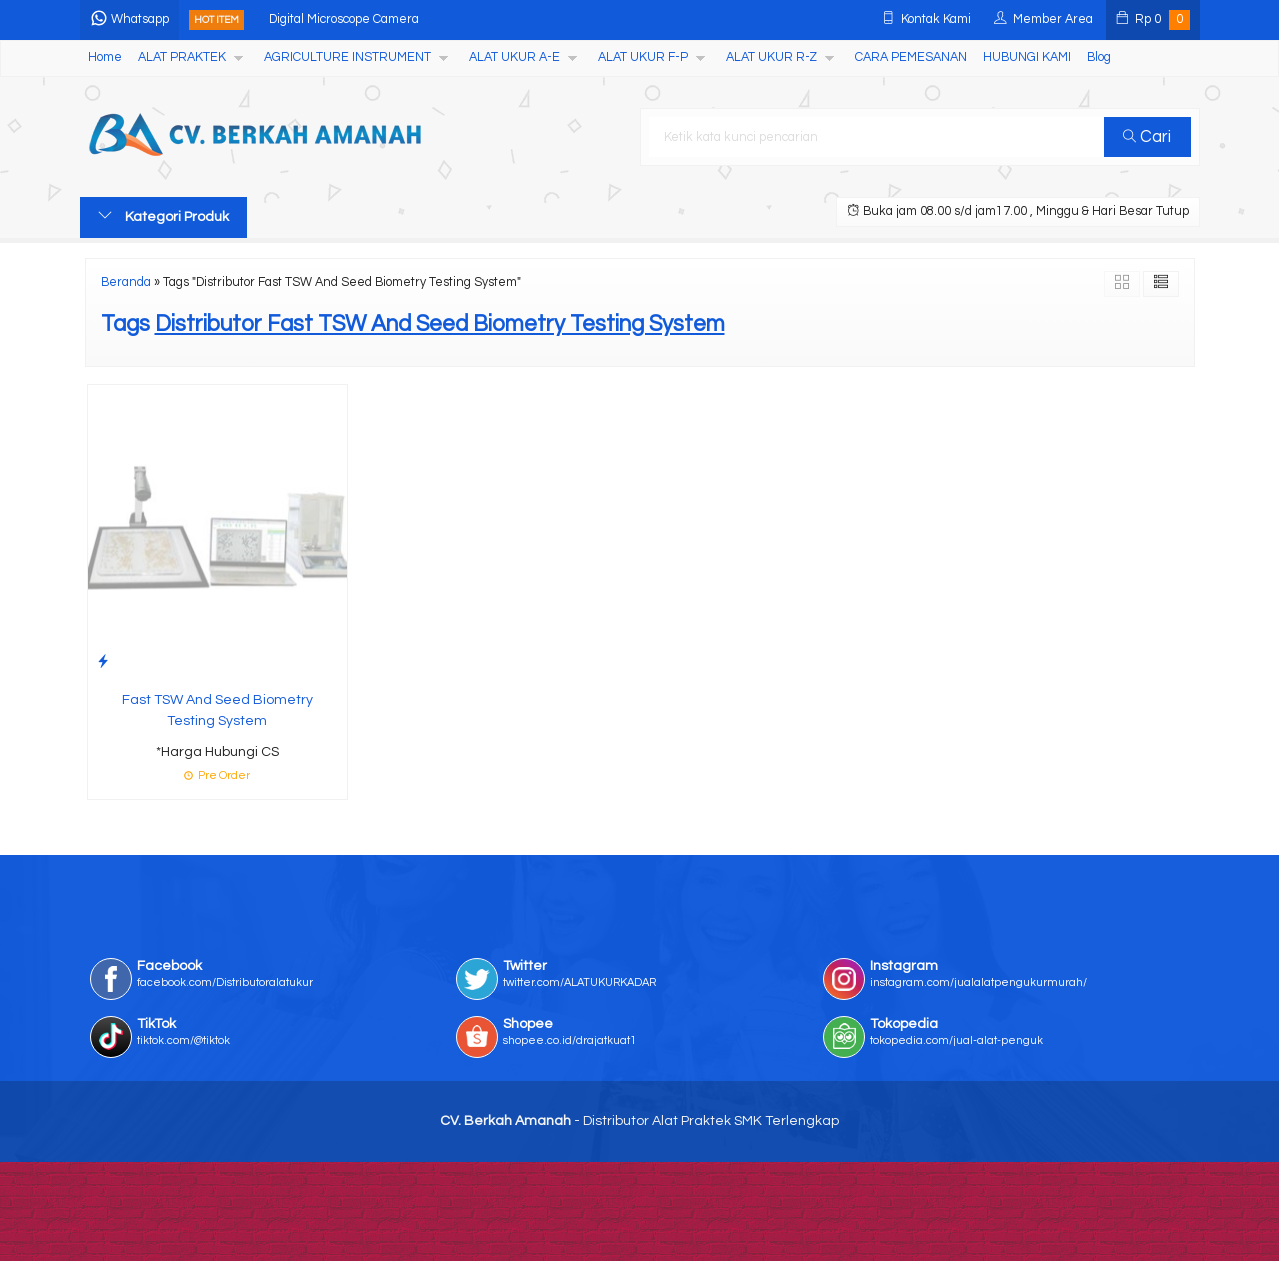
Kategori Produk (163, 216)
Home (105, 57)
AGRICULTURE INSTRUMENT (347, 57)
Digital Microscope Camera (344, 19)
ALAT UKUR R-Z (771, 57)
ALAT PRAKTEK (182, 57)
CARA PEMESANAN (911, 57)
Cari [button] (1147, 137)
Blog (1099, 57)
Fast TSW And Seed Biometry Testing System (217, 710)
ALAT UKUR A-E (514, 57)
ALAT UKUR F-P (643, 57)
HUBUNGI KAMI (1027, 57)
